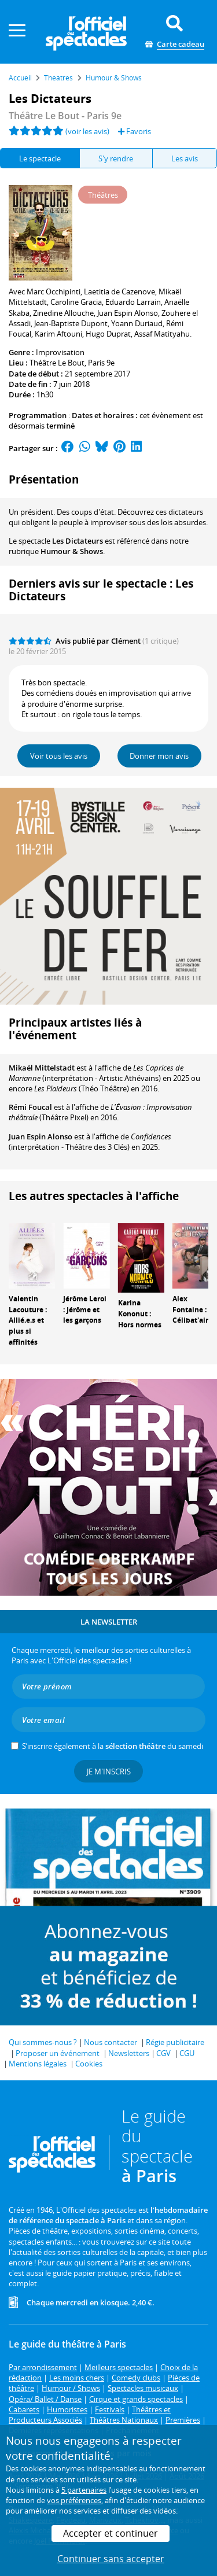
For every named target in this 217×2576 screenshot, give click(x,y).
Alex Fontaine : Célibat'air (190, 1310)
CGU (186, 2053)
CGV (163, 2053)
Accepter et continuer (110, 2533)
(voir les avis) (87, 131)
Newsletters (128, 2053)
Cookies (88, 2063)
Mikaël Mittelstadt (42, 1067)
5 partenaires (83, 2490)
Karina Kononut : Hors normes (139, 1314)
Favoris (134, 131)
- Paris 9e (65, 115)
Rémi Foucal (30, 1107)
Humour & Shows (72, 551)
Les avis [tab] (184, 158)
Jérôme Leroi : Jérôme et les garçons (84, 1310)
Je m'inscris (109, 1771)
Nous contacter (110, 2042)
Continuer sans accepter (110, 2558)
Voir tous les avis (58, 756)
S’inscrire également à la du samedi (112, 1746)
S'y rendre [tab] (115, 158)
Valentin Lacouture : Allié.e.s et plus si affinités (28, 1320)
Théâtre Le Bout (57, 362)
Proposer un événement (58, 2053)
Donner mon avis (159, 756)
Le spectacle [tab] (40, 158)
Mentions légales (38, 2063)
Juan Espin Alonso (40, 1136)
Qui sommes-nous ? (43, 2042)
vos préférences (74, 2500)
